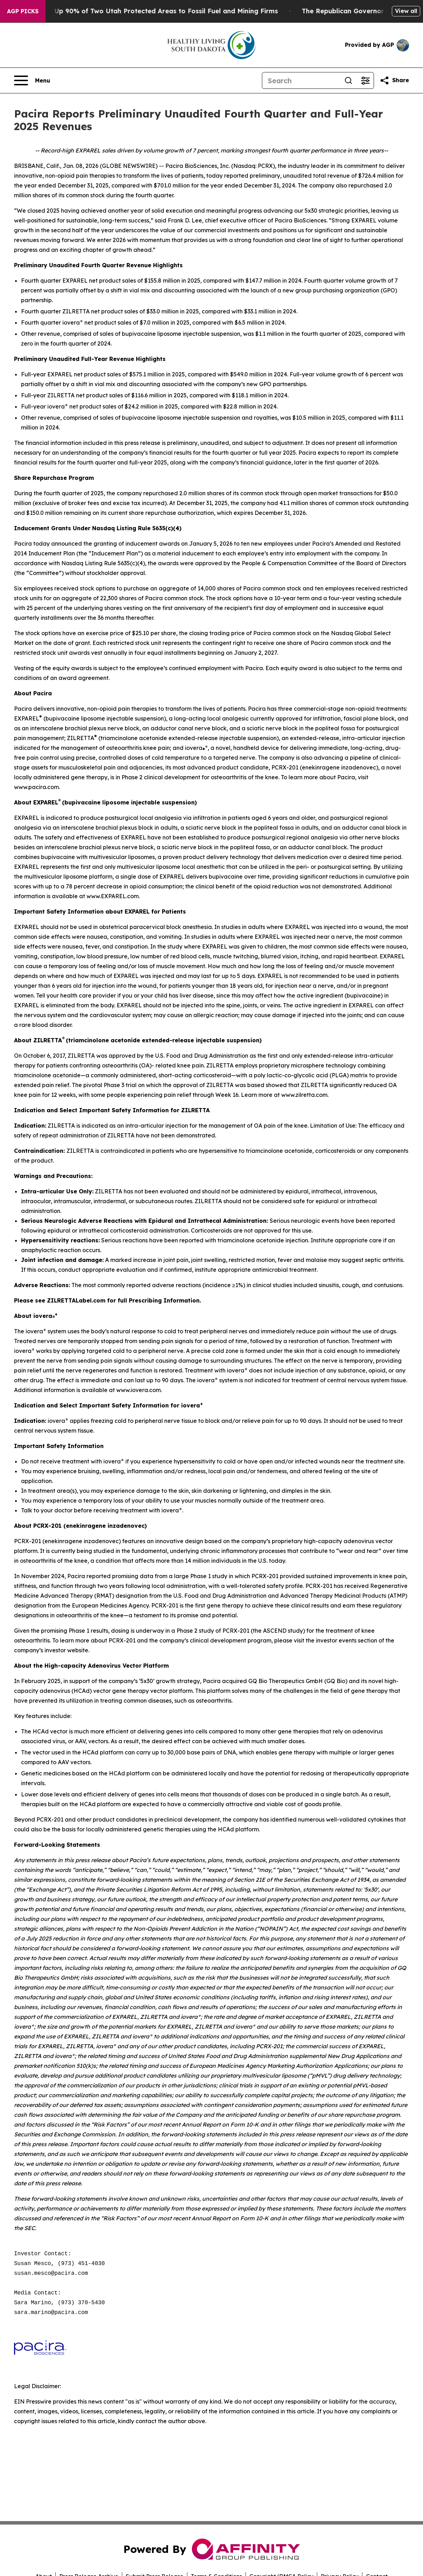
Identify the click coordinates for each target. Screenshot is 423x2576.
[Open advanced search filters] (365, 80)
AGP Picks (23, 11)
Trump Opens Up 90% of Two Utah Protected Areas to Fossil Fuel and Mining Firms (152, 11)
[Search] (301, 80)
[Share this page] (394, 80)
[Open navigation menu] (32, 80)
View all (406, 10)
